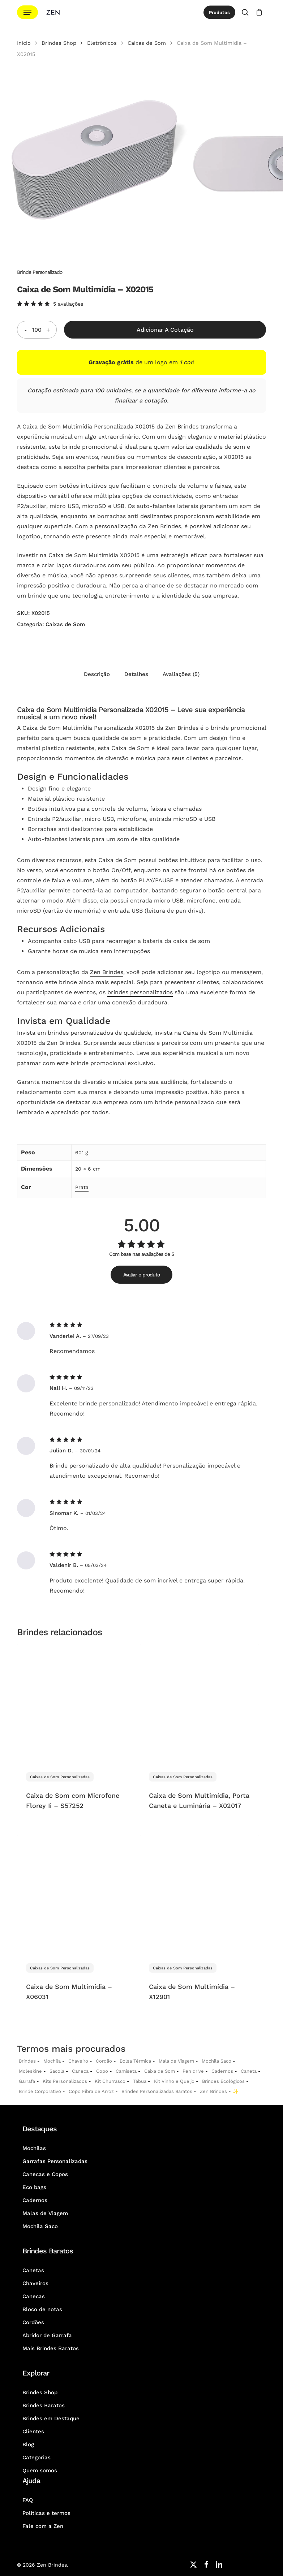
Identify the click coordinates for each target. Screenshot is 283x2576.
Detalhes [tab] (136, 674)
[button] (27, 12)
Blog (28, 2444)
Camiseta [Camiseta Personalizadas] (126, 2071)
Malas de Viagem (45, 2213)
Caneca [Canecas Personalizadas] (80, 2071)
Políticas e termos (46, 2513)
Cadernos (222, 2071)
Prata (82, 1187)
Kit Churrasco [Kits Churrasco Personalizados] (110, 2081)
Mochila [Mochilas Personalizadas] (52, 2061)
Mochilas (34, 2148)
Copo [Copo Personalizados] (102, 2071)
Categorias (36, 2457)
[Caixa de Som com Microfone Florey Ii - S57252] (77, 1703)
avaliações (68, 304)
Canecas (33, 2296)
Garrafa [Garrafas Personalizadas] (27, 2081)
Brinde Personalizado (39, 272)
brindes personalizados (140, 992)
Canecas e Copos (45, 2174)
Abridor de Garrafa (47, 2335)
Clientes (33, 2431)
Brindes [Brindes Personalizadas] (27, 2061)
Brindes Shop (59, 43)
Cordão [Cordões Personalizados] (104, 2061)
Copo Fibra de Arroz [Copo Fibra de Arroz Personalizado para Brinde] (91, 2091)
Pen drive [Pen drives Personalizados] (193, 2071)
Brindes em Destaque (51, 2418)
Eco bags (34, 2187)
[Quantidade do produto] (37, 329)
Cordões (33, 2322)
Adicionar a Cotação (165, 329)
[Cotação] (259, 12)
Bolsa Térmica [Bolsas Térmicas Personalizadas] (135, 2061)
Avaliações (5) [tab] (181, 674)
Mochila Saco (40, 2226)
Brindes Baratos (43, 2405)
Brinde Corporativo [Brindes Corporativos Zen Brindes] (40, 2091)
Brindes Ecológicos (223, 2081)
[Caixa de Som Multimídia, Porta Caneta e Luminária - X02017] (200, 1703)
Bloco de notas (42, 2309)
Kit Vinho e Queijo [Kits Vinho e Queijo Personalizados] (174, 2081)
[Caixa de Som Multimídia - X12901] (200, 1895)
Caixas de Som (147, 43)
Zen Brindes (106, 972)
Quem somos (39, 2470)
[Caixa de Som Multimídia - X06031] (77, 1895)
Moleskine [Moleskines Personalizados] (30, 2071)
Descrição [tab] (97, 674)
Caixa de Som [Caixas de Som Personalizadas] (159, 2071)
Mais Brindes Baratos (50, 2348)
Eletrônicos (102, 43)
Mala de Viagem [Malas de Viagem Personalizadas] (176, 2061)
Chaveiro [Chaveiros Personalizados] (78, 2061)
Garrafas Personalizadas (54, 2161)
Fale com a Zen (42, 2526)
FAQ (27, 2500)
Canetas (33, 2270)
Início (24, 43)
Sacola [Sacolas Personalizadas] (57, 2071)
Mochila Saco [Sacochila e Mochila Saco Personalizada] (216, 2061)
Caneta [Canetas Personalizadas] (249, 2071)
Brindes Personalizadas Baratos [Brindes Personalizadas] (156, 2091)
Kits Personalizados (65, 2081)
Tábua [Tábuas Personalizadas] (139, 2081)
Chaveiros (35, 2283)
